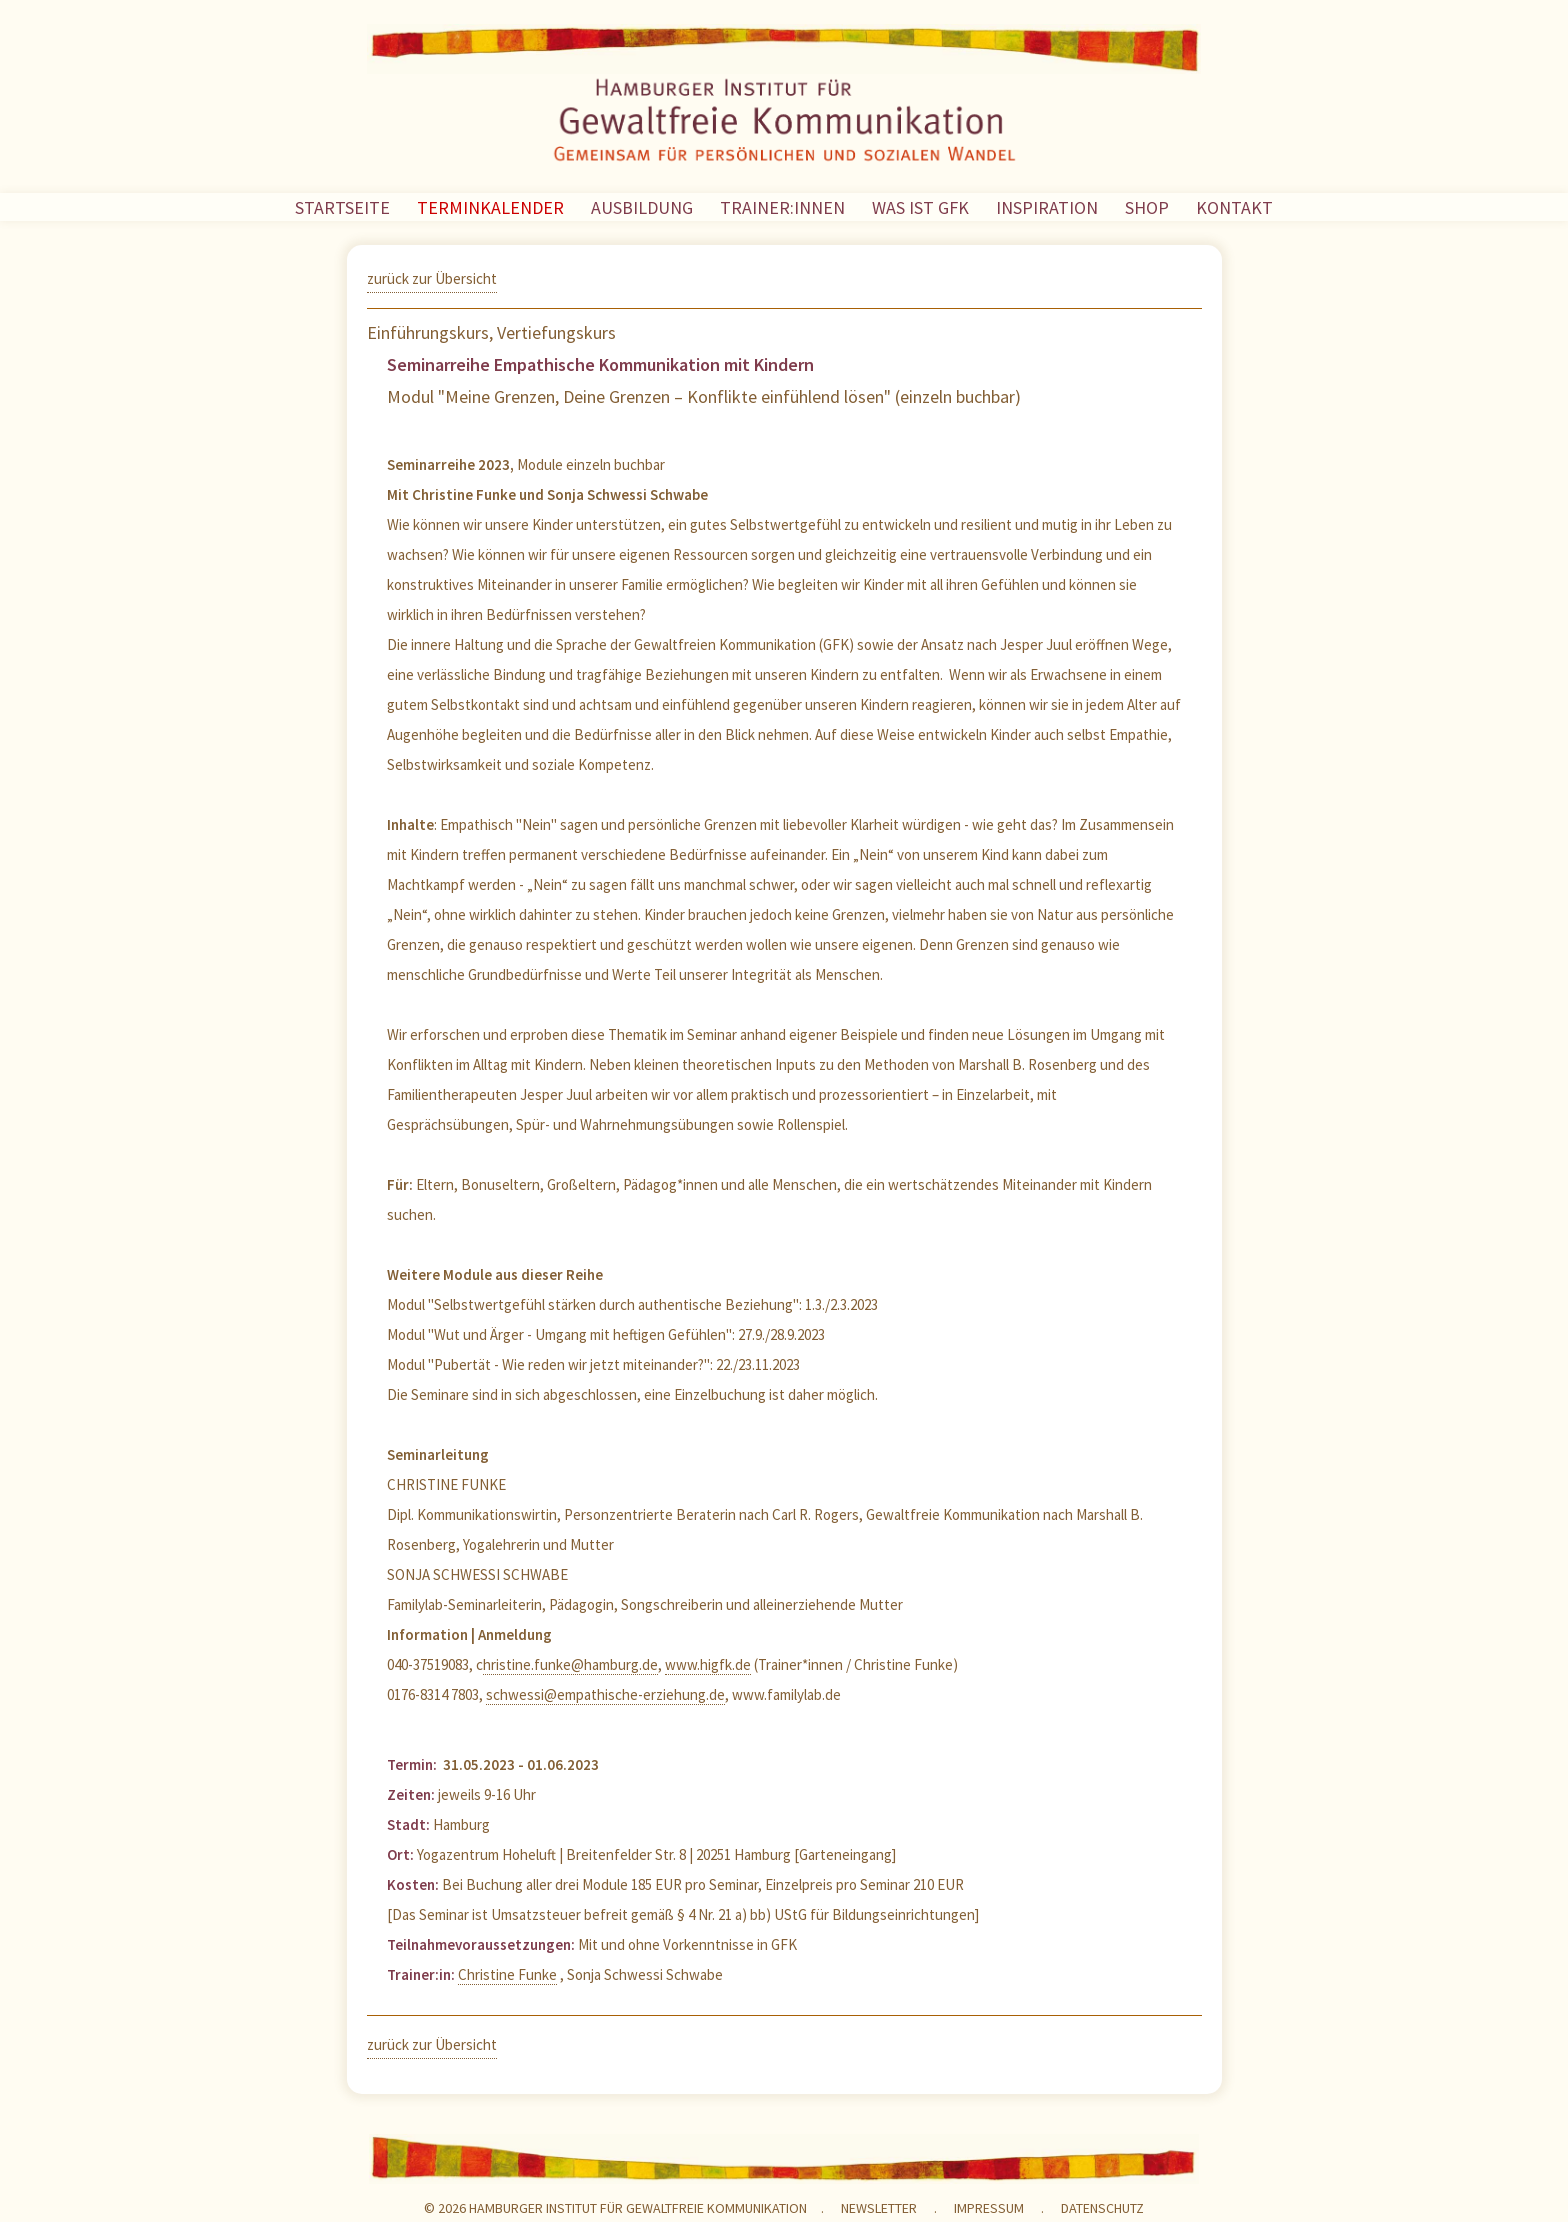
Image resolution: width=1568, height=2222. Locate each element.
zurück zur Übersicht (432, 278)
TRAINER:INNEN (782, 207)
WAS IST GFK (920, 207)
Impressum (989, 2208)
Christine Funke (507, 1974)
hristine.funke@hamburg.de (570, 1664)
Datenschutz (1102, 2208)
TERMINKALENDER (490, 207)
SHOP (1147, 207)
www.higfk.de (708, 1664)
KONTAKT (1234, 207)
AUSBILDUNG (642, 207)
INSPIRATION (1047, 207)
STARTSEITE (342, 207)
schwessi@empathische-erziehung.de (605, 1694)
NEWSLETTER (879, 2208)
